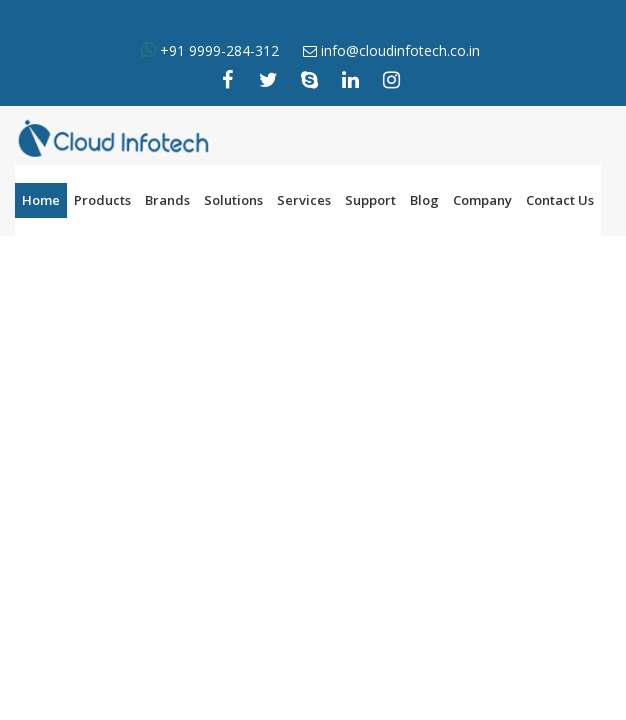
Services (304, 200)
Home (41, 200)
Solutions (233, 200)
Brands (167, 200)
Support (370, 200)
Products (102, 200)
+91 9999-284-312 (217, 50)
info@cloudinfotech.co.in (400, 50)
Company (482, 200)
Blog (424, 200)
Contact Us (560, 200)
